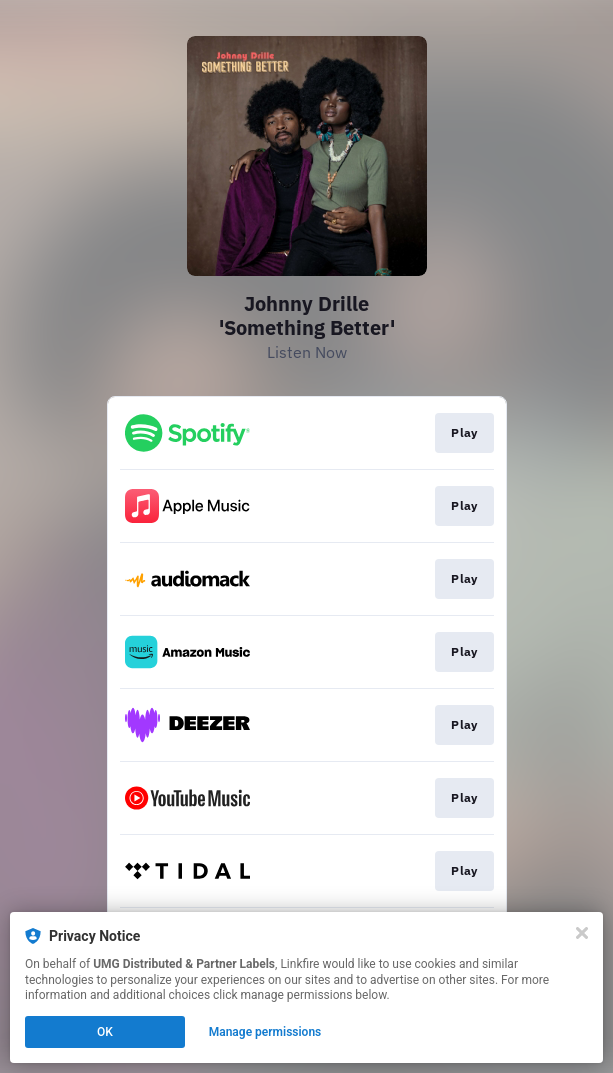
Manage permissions (265, 1032)
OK (105, 1032)
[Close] (582, 933)
